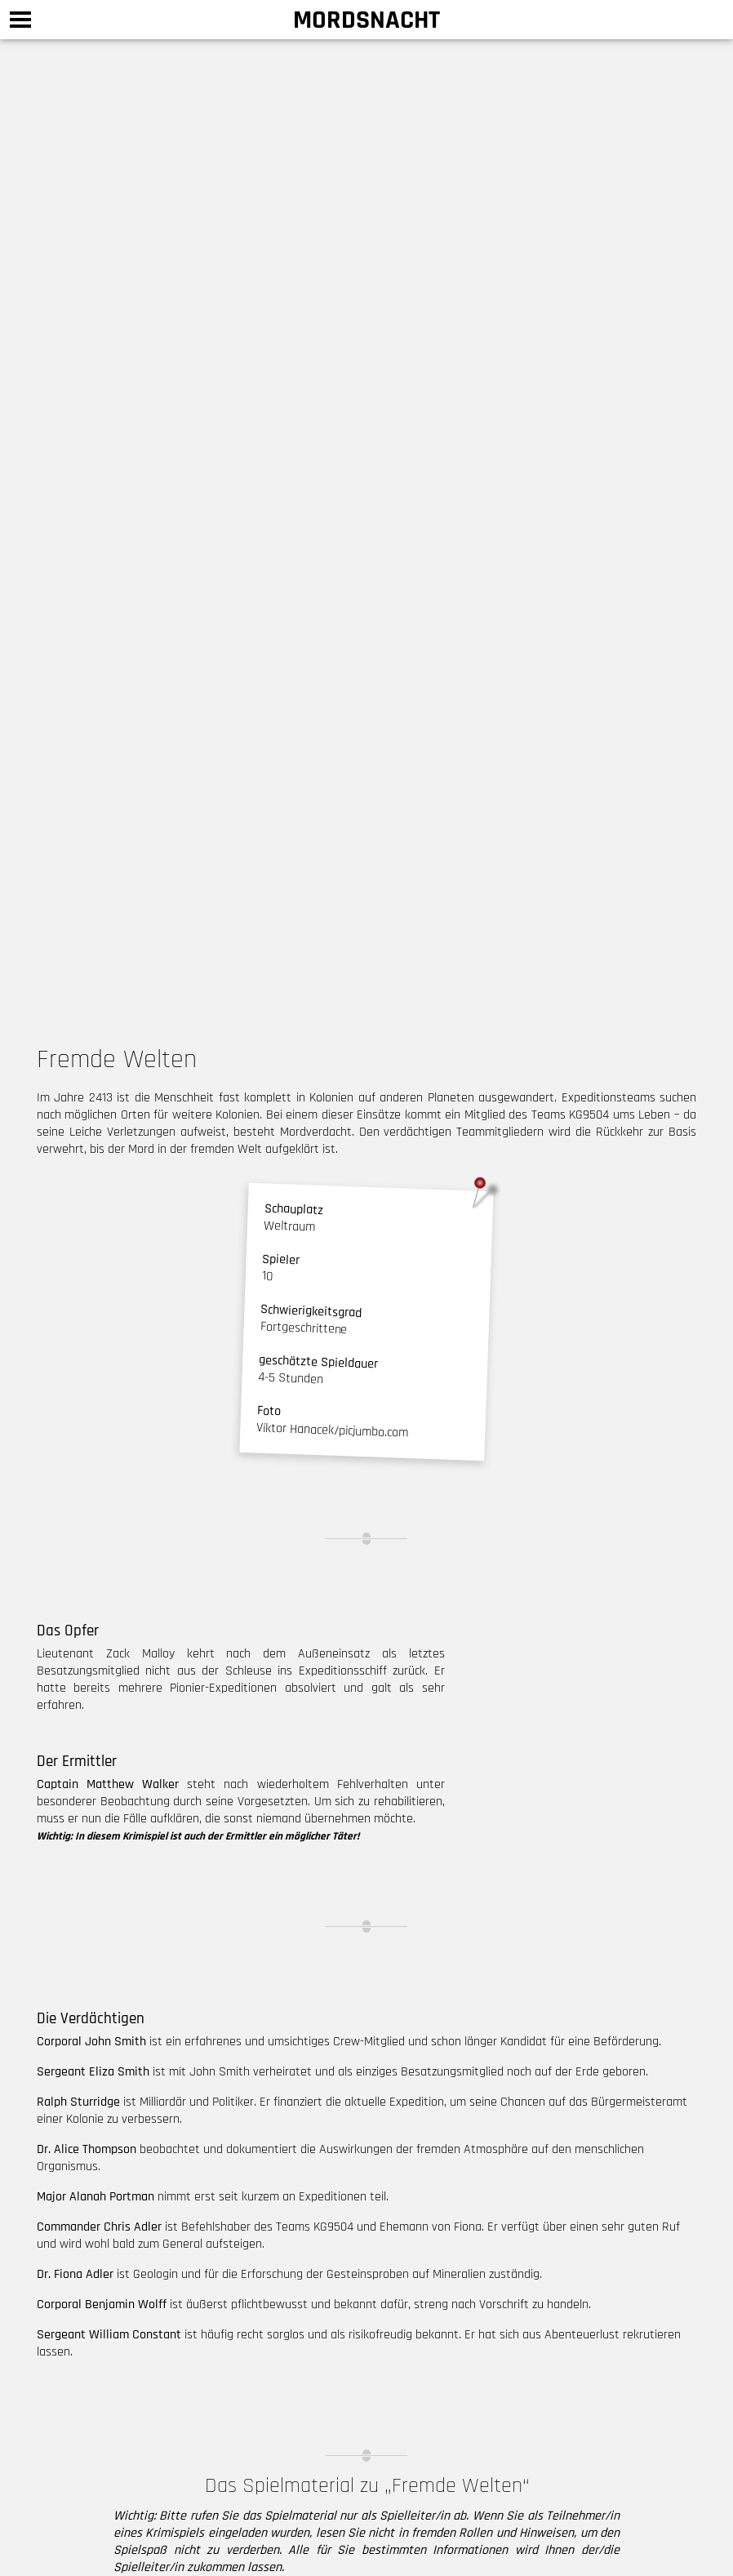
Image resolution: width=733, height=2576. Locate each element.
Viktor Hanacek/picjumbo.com (332, 1430)
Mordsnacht (366, 20)
